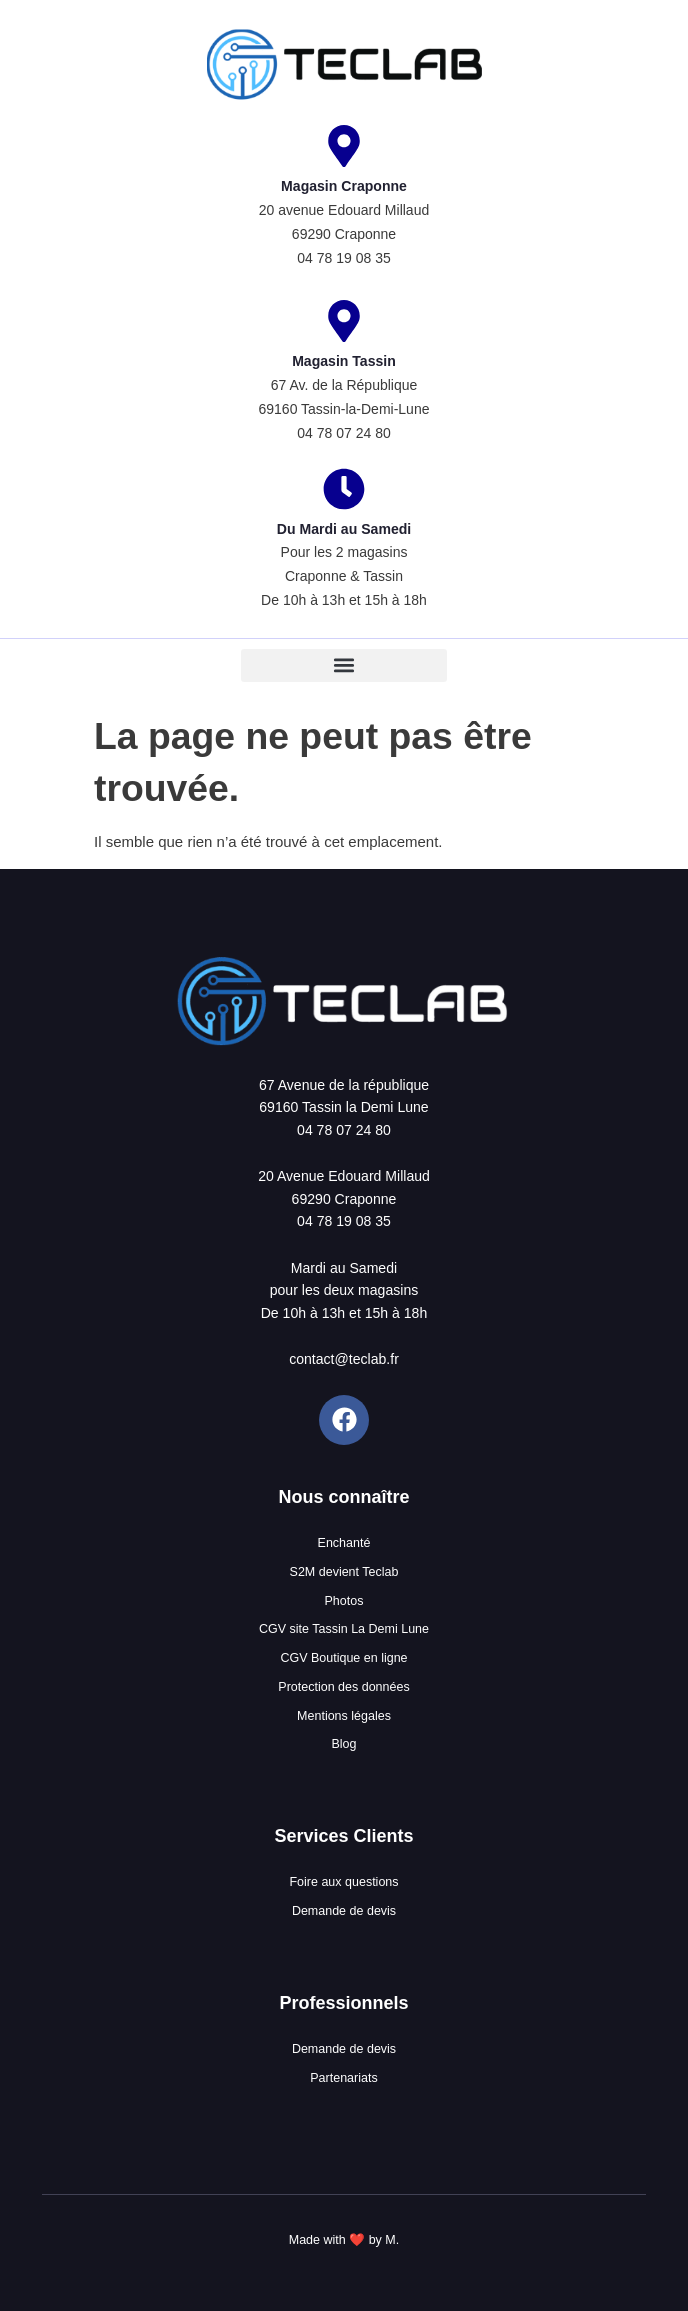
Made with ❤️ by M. (344, 2240)
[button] (343, 665)
